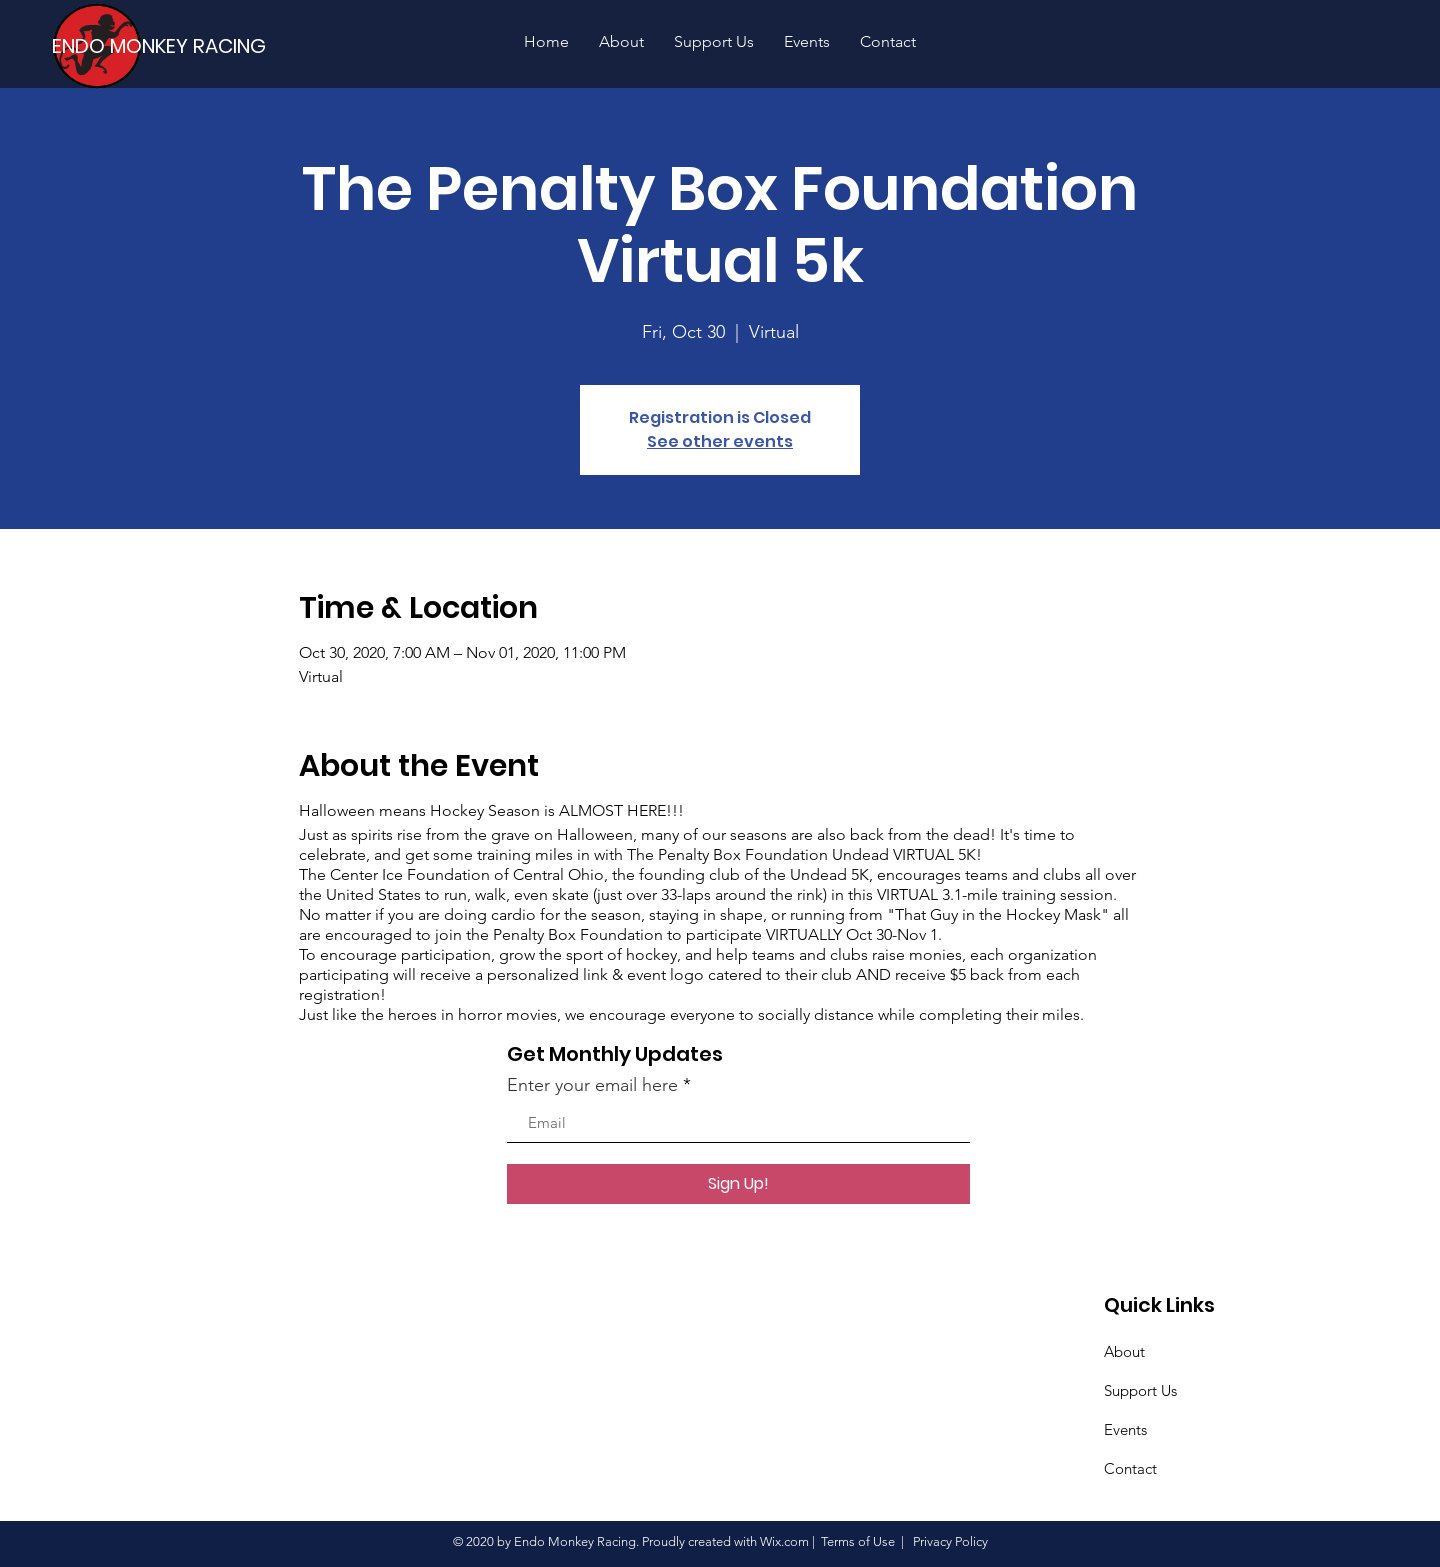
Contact (1130, 1468)
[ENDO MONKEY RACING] (169, 46)
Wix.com (784, 1541)
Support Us (1140, 1390)
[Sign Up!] (738, 1184)
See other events (720, 441)
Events (1125, 1429)
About (1124, 1351)
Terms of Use (858, 1541)
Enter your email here (592, 1085)
